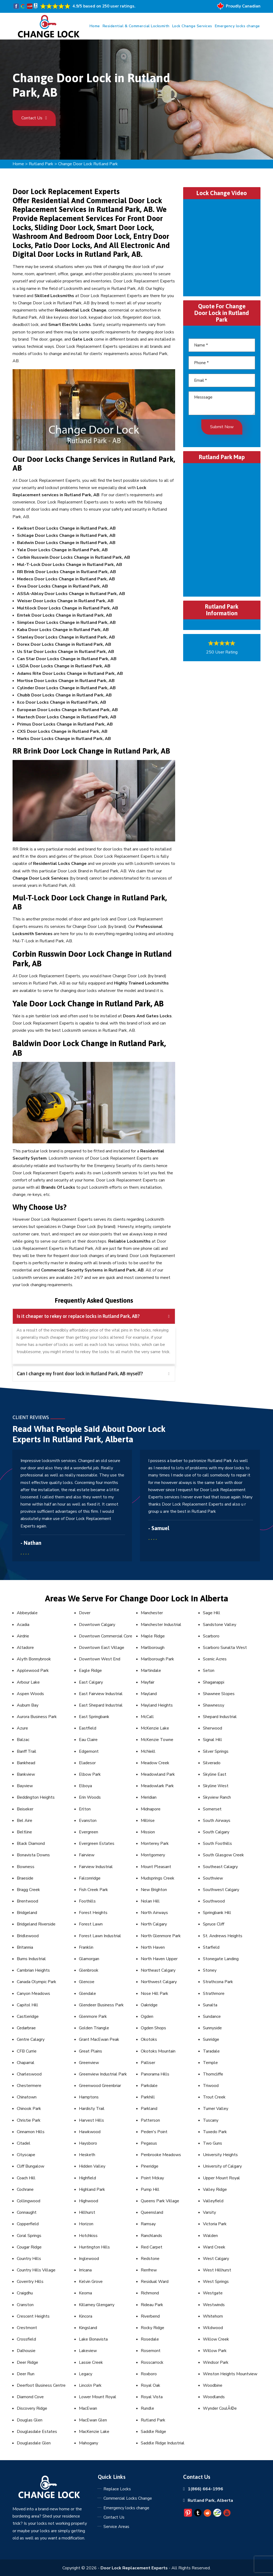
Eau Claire (88, 1740)
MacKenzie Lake (94, 2432)
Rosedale (150, 2339)
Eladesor (87, 1763)
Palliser (148, 2063)
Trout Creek (214, 2097)
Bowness (25, 1867)
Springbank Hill (217, 1913)
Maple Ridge (153, 1636)
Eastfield (87, 1728)
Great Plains (90, 2051)
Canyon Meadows (33, 1993)
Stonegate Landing (221, 1959)
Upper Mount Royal (221, 2178)
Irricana (85, 2270)
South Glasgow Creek (223, 1855)
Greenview (89, 2063)
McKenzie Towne (157, 1740)
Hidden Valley (92, 2166)
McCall (147, 1717)
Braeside (25, 1878)
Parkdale (149, 2086)
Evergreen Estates (96, 1843)
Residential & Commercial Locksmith (136, 26)
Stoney (209, 1970)
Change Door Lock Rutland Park (88, 164)
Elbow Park (90, 1774)
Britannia (25, 1947)
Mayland (149, 1694)
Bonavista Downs (33, 1855)
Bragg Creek (28, 1890)
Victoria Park (215, 2224)
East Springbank (94, 1717)
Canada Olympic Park (36, 1982)
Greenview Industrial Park (103, 2074)
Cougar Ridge (29, 2247)
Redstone (150, 2259)
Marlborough (152, 1648)
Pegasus (149, 2143)
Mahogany (88, 2443)
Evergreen (88, 1832)
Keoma (85, 2293)
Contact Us (34, 118)
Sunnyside (212, 2028)
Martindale (151, 1670)
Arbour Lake (28, 1682)
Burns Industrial (31, 1959)
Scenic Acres (215, 1659)
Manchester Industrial (161, 1625)
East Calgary (91, 1682)
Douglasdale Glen (34, 2443)
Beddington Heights (36, 1797)
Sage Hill (211, 1613)
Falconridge (90, 1878)
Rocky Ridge (152, 2328)
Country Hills (29, 2259)
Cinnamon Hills (31, 2132)
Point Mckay (152, 2178)
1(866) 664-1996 (205, 2489)
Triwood (211, 2086)
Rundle (147, 2408)
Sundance (212, 2016)
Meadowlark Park (157, 1786)
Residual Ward (154, 2281)
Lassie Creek (91, 2362)
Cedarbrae (26, 2028)
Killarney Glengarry (96, 2305)
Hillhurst (87, 2212)
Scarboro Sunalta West (225, 1648)
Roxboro (149, 2374)
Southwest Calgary (221, 1890)
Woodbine (212, 2385)
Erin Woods (90, 1797)
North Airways (154, 1913)
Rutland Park (41, 164)
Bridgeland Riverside (36, 1924)
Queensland (152, 2212)
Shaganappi (213, 1682)
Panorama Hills (155, 2074)
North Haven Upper (159, 1959)
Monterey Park (155, 1843)
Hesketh (87, 2155)
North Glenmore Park (161, 1936)
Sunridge (211, 2039)
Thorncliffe (213, 2074)
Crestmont (27, 2328)
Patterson (150, 2120)
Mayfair (147, 1682)
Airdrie (23, 1636)
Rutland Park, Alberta (210, 2500)
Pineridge (149, 2166)
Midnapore (150, 1809)
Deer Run (25, 2374)
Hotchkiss (88, 2236)
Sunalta (210, 2005)
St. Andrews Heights (222, 1936)
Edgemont (89, 1751)
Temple (210, 2063)
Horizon (86, 2224)
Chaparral (25, 2063)
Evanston (88, 1820)
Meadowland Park (158, 1774)
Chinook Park (29, 2109)
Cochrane (25, 2189)
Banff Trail (26, 1751)
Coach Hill (26, 2178)
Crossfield (26, 2339)
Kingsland (88, 2328)
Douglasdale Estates (37, 2432)
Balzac (23, 1740)
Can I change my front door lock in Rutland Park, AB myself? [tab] (93, 1373)
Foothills (87, 1901)
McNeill (148, 1751)
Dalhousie (26, 2351)
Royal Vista (152, 2397)
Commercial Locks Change (127, 2498)
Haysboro (88, 2143)
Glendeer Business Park (101, 2005)
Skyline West (215, 1786)
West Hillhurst (217, 2270)
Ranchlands (151, 2236)
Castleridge (28, 2016)
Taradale (211, 2051)
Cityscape (26, 2155)
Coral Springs (29, 2236)
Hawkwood (90, 2132)
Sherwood (212, 1728)
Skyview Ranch (217, 1797)
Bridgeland (27, 1913)
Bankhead (26, 1763)
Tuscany (210, 2120)
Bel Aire (24, 1820)
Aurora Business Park (37, 1717)
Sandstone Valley (219, 1625)
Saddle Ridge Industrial (162, 2443)
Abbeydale (27, 1613)
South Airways (216, 1820)
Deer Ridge (27, 2362)
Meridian (148, 1797)
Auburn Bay (27, 1705)
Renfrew (149, 2270)
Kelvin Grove (91, 2281)
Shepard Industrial (220, 1717)
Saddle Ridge (153, 2432)
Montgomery (153, 1855)
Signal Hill (212, 1740)
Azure (22, 1728)
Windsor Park (215, 2362)
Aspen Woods (30, 1694)
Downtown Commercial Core (105, 1636)
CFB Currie (27, 2051)
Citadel (23, 2143)
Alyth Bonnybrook (34, 1659)
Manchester (152, 1613)
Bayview (25, 1786)
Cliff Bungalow (30, 2166)
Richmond (150, 2293)
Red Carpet (151, 2247)
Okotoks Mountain (158, 2051)
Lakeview (88, 2351)
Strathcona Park (218, 1982)
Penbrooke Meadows (161, 2155)
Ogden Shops (153, 2028)
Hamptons (89, 2097)
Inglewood (89, 2259)
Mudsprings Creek (157, 1878)
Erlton (85, 1809)
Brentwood (27, 1901)
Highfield (87, 2178)
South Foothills (217, 1843)
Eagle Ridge (90, 1670)
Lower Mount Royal (97, 2397)
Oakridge (149, 2005)
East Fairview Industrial (101, 1694)
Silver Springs (215, 1751)
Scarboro (211, 1636)
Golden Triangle (94, 2028)
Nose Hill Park (154, 1993)
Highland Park (92, 2189)
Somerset (212, 1809)
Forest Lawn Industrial (100, 1936)
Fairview (86, 1855)
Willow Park (215, 2351)
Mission (148, 1832)
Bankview (26, 1774)
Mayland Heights (157, 1705)
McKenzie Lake (155, 1728)
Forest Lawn (91, 1924)
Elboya (85, 1786)
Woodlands (214, 2397)
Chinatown (27, 2097)
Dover (84, 1613)
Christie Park (29, 2120)
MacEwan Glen (93, 2420)
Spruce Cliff (213, 1924)
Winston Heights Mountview (230, 2374)
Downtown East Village (101, 1648)
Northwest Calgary (159, 1982)
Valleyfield (213, 2201)
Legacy (85, 2374)
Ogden (147, 2016)
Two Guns (212, 2143)
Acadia (23, 1625)
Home (95, 26)
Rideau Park (152, 2305)
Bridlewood (28, 1936)
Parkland (149, 2109)
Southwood (214, 1901)
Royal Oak (150, 2385)
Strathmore (213, 1993)
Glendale (87, 1993)
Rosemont (150, 2351)
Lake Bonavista (93, 2339)
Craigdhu (25, 2293)
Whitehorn (213, 2316)
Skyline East (214, 1774)
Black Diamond (31, 1843)
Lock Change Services (192, 26)
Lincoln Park (90, 2385)
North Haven (153, 1947)
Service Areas (116, 2527)
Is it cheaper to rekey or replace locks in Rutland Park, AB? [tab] (93, 1316)
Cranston (25, 2305)
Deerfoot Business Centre (41, 2385)
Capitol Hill (27, 2005)
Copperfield (28, 2224)
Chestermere (29, 2086)
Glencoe (86, 1982)
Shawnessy (213, 1705)
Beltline (24, 1832)
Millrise (148, 1820)
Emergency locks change (237, 26)
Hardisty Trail (92, 2109)
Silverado (211, 1763)
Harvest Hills (91, 2120)
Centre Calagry (31, 2039)
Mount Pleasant (156, 1867)
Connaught (27, 2212)
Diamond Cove (30, 2397)
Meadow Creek (155, 1763)
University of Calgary (222, 2166)
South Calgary (216, 1832)
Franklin (86, 1947)
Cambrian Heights (33, 1970)
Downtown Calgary (97, 1625)
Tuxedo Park (215, 2132)
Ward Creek (214, 2247)
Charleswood (29, 2074)
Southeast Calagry (220, 1867)
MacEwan (88, 2408)
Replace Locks (117, 2489)
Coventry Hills (30, 2281)
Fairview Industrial (96, 1867)
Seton (208, 1670)
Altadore (25, 1648)
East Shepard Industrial (101, 1705)
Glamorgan (89, 1959)
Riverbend (150, 2316)
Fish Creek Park (93, 1890)
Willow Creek (216, 2339)
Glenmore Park (93, 2016)
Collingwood (28, 2201)
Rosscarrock (152, 2362)
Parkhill (148, 2097)
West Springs (216, 2281)
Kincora (85, 2316)
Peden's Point (154, 2132)
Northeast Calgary (158, 1970)
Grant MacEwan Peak (99, 2039)
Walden (210, 2236)
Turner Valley (215, 2109)
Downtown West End (99, 1659)
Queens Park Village (160, 2201)
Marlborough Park (157, 1659)
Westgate (213, 2293)
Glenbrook (88, 1970)
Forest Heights (93, 1913)
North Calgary (154, 1924)
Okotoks (149, 2039)
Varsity (209, 2212)
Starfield (211, 1947)
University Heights (220, 2155)
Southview (213, 1878)
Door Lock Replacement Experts (134, 2568)
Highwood (88, 2201)
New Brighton (154, 1890)
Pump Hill (150, 2189)
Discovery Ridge (32, 2408)
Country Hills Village (36, 2270)
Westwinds (214, 2305)
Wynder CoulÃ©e (220, 2408)
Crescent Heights (33, 2316)
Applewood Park (33, 1670)
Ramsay (148, 2224)
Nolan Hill (150, 1901)
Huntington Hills (94, 2247)
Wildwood (213, 2328)
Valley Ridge (215, 2189)
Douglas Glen (29, 2420)
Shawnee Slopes (219, 1694)
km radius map (221, 528)
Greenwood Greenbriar (100, 2086)
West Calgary (216, 2259)
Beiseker (25, 1809)
